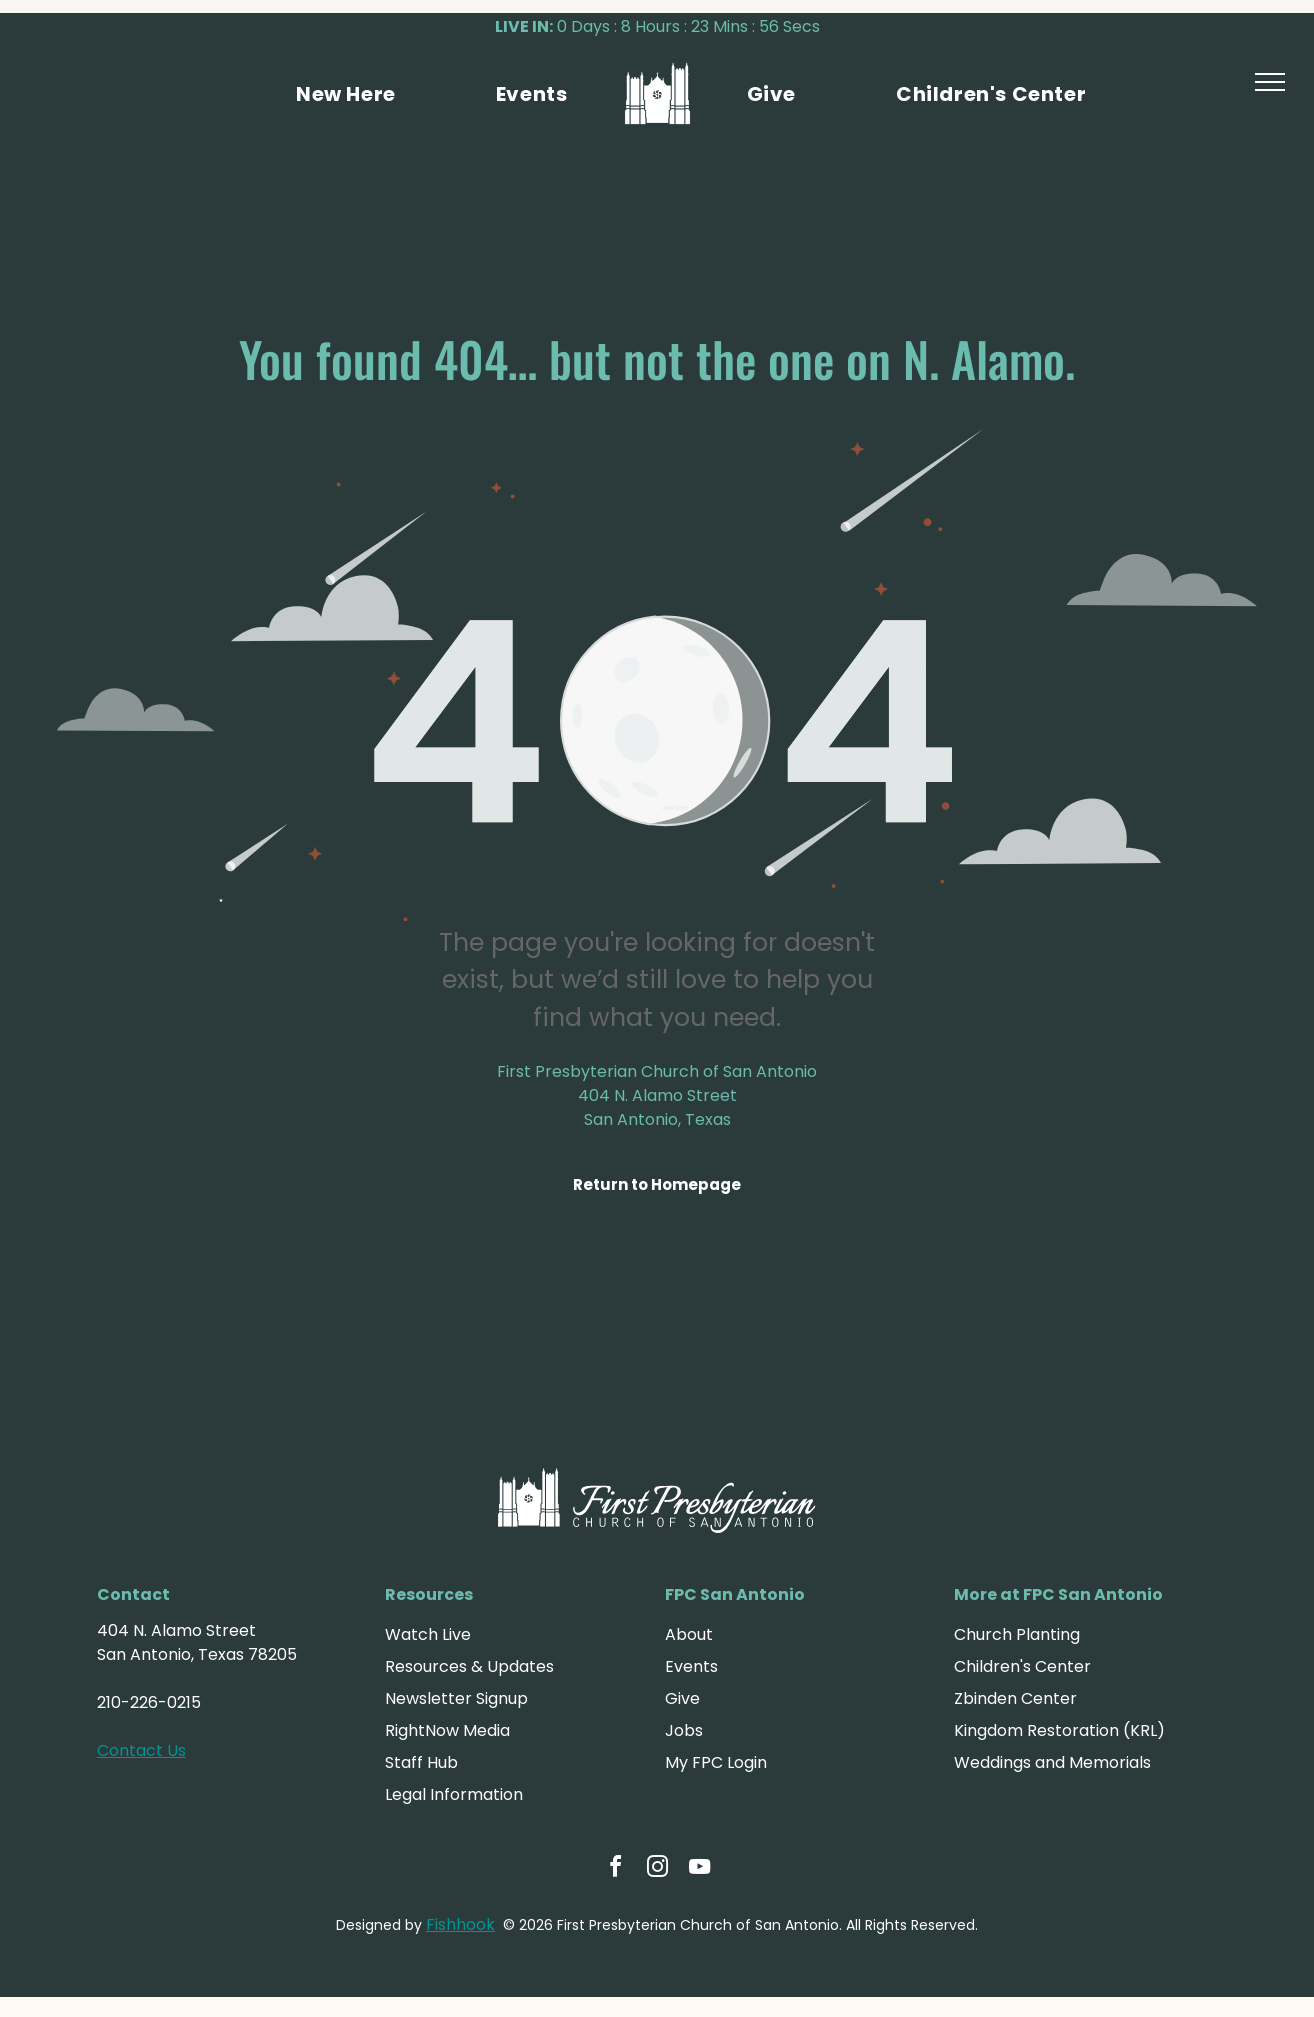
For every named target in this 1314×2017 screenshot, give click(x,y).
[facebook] (615, 1869)
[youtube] (699, 1869)
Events (691, 1666)
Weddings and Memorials (1052, 1762)
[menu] (1270, 82)
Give (682, 1698)
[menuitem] (346, 94)
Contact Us (141, 1750)
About (689, 1634)
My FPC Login (716, 1762)
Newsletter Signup (456, 1698)
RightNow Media (447, 1730)
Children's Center (1022, 1666)
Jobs (684, 1730)
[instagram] (657, 1869)
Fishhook (460, 1924)
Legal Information (454, 1794)
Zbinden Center (1015, 1698)
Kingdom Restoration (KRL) (1059, 1730)
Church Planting (1017, 1634)
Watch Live (428, 1634)
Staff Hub (421, 1762)
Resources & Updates (469, 1666)
